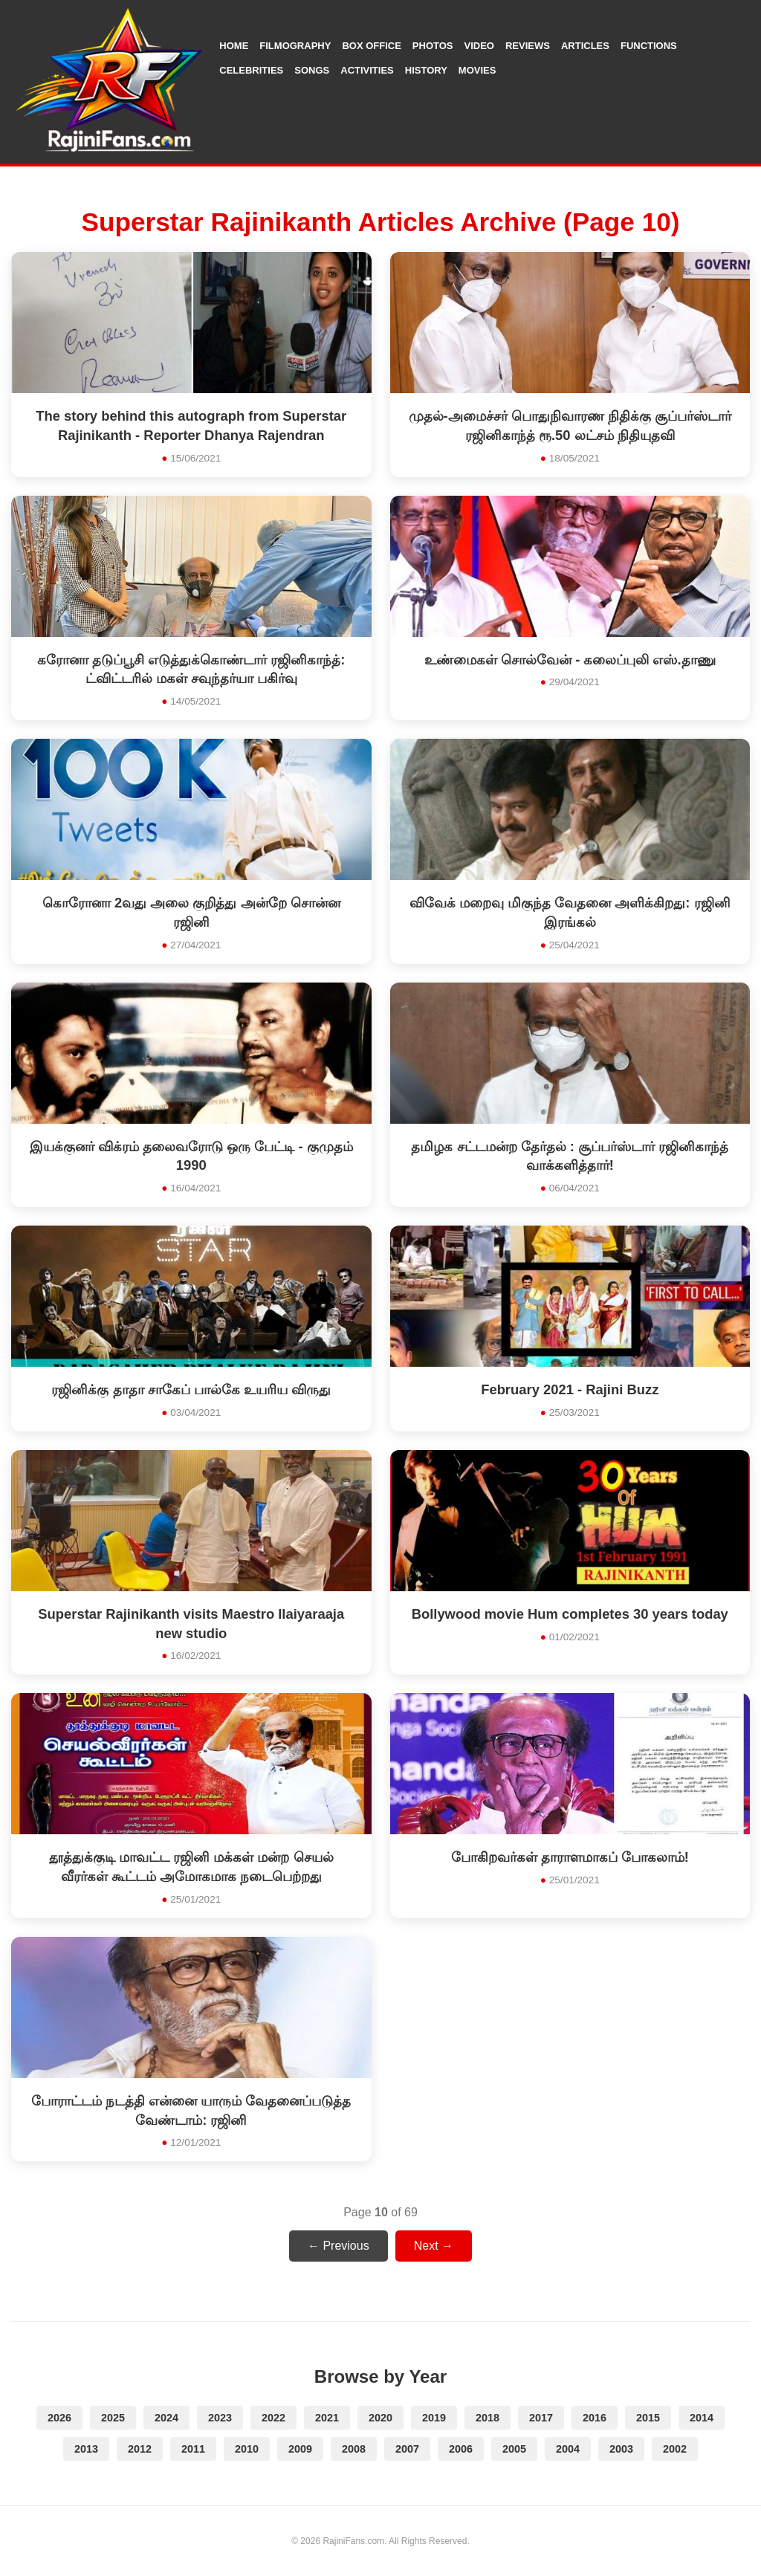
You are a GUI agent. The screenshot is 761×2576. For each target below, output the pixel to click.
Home (233, 45)
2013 (86, 2449)
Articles (585, 45)
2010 (247, 2449)
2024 (166, 2418)
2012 (140, 2449)
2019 (434, 2418)
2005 (514, 2449)
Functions (649, 45)
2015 (648, 2418)
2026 (59, 2418)
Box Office (371, 45)
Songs (311, 70)
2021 (327, 2418)
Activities (367, 70)
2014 (701, 2418)
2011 (193, 2449)
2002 (675, 2449)
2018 (487, 2418)
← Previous (338, 2245)
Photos (432, 45)
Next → (433, 2245)
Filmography (295, 45)
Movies (477, 70)
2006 (461, 2449)
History (426, 70)
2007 (407, 2449)
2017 (541, 2418)
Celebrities (251, 70)
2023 (220, 2418)
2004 (568, 2449)
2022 (273, 2418)
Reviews (527, 45)
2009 (300, 2449)
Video (479, 45)
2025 (113, 2418)
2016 (594, 2418)
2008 (354, 2449)
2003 (621, 2449)
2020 (380, 2418)
